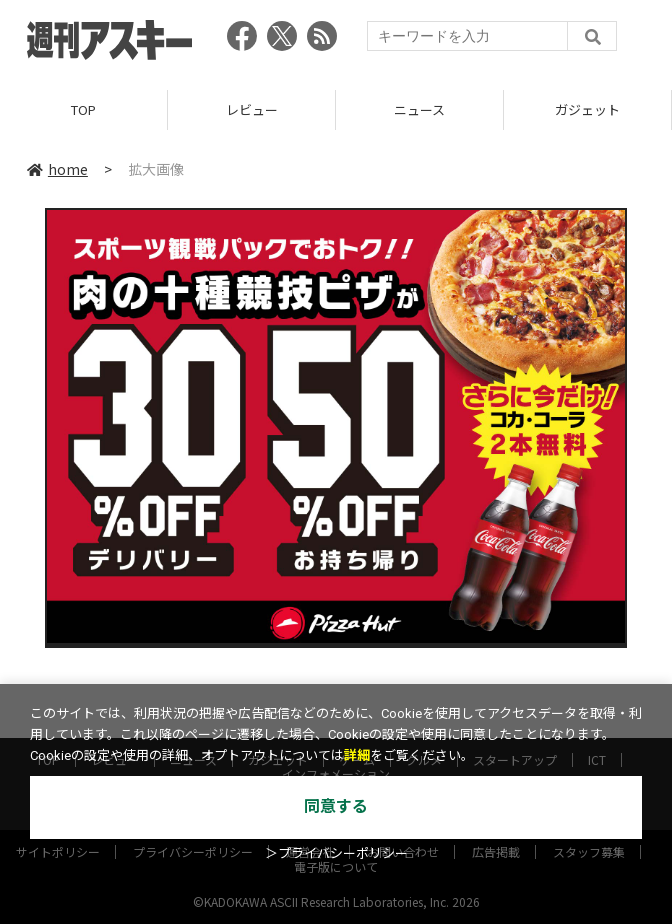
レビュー (252, 109)
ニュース (419, 109)
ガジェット (587, 109)
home (57, 169)
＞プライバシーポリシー (336, 853)
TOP (83, 109)
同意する (336, 806)
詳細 (357, 755)
